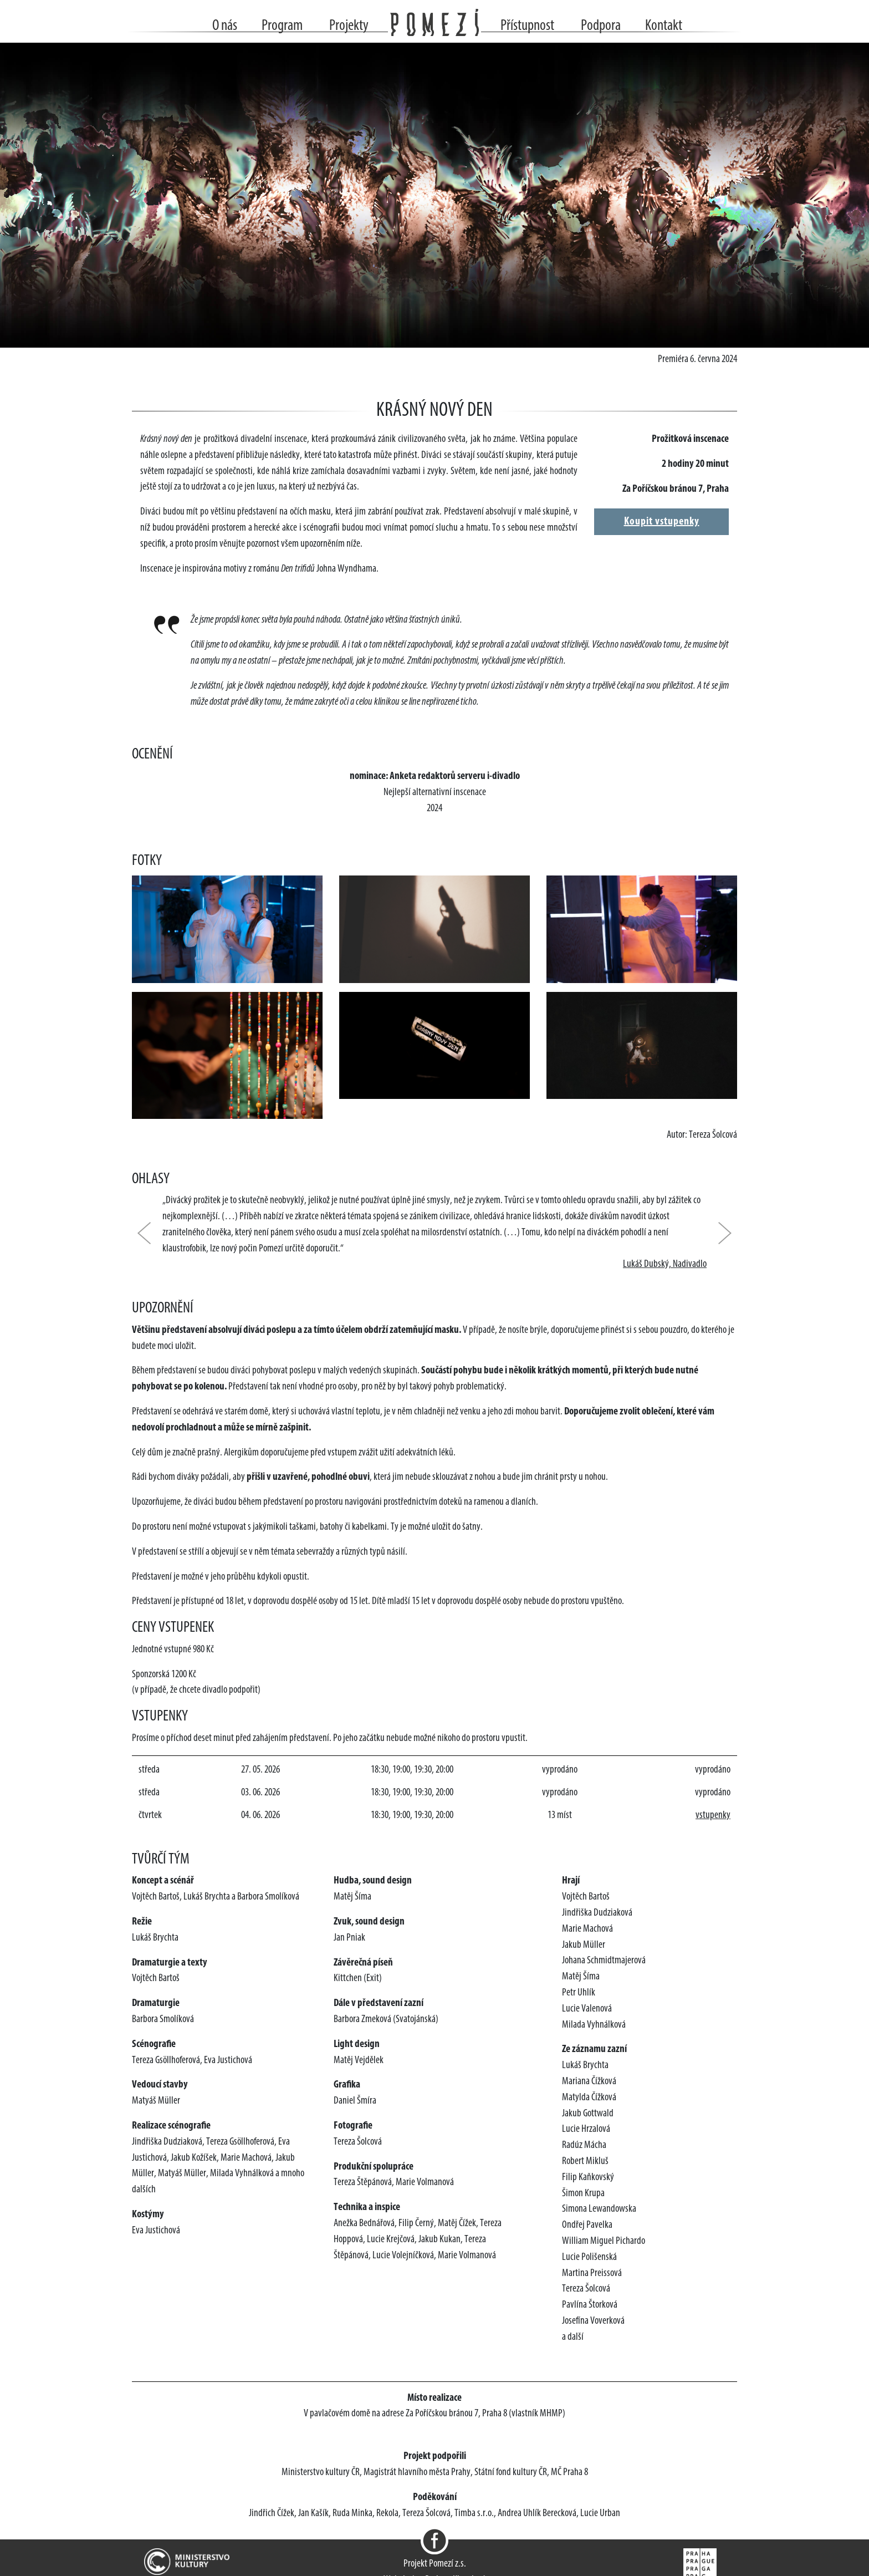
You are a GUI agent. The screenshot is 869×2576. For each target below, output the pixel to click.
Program (282, 26)
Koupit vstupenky (661, 521)
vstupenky (713, 1815)
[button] (149, 1233)
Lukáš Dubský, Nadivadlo (665, 1264)
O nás (224, 26)
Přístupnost (527, 26)
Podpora (601, 26)
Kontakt (663, 26)
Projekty (349, 26)
